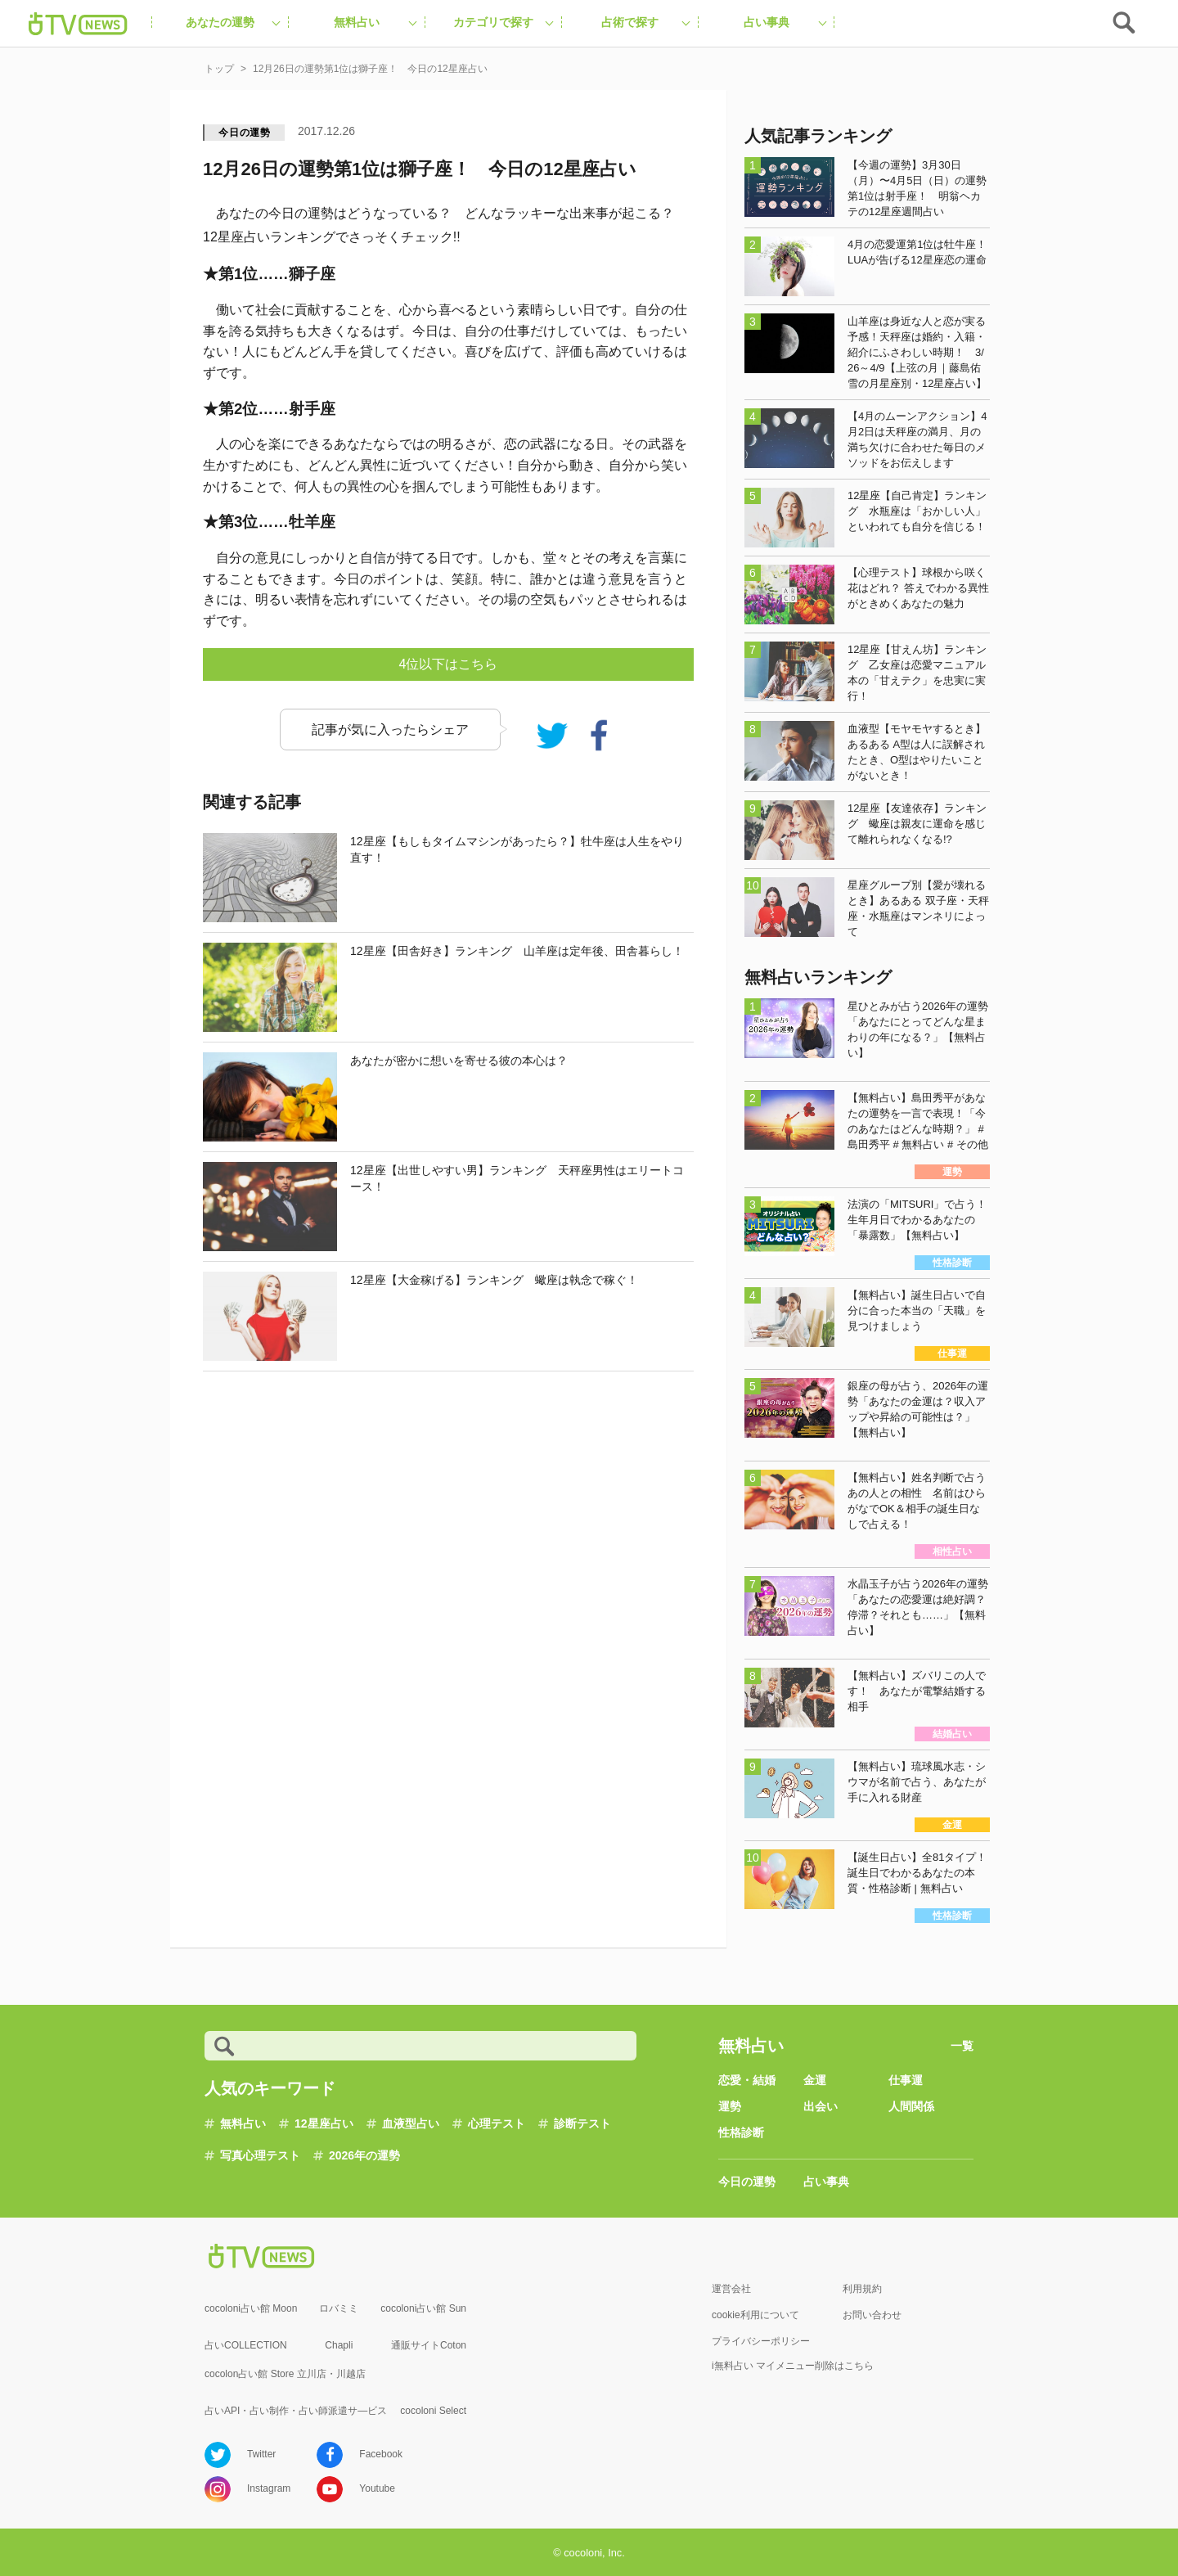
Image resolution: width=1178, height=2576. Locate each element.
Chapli (339, 2345)
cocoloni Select (433, 2410)
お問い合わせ (872, 2315)
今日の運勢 (244, 132)
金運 (814, 2080)
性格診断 (741, 2132)
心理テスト (496, 2123)
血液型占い (410, 2123)
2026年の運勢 (364, 2155)
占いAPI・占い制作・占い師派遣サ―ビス (296, 2410)
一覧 (962, 2045)
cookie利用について (755, 2315)
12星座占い (323, 2123)
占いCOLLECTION (246, 2345)
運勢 (729, 2106)
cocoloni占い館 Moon (251, 2308)
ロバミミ (338, 2308)
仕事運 (905, 2080)
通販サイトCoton (428, 2345)
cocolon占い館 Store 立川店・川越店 (285, 2374)
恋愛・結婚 (747, 2080)
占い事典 (826, 2181)
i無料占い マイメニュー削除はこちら (793, 2365)
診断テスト (582, 2123)
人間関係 (911, 2106)
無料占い (243, 2123)
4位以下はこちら (448, 664)
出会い (820, 2106)
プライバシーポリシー (761, 2341)
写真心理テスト (260, 2155)
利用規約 (862, 2289)
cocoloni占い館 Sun (423, 2308)
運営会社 (731, 2289)
